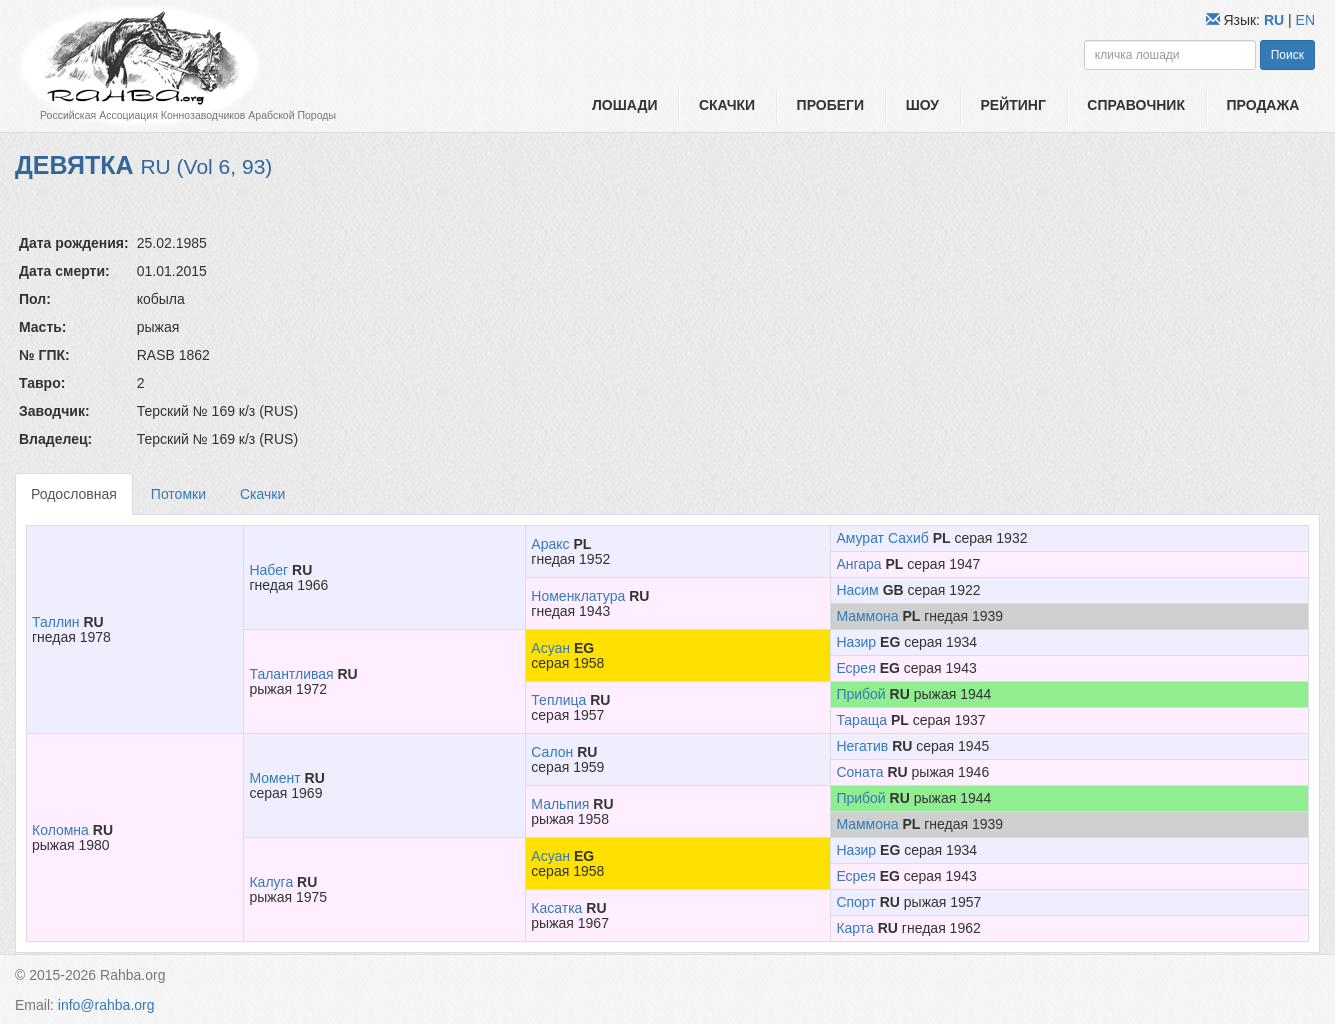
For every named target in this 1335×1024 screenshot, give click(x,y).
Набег (268, 570)
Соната (859, 772)
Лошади (624, 105)
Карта (854, 928)
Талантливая (291, 674)
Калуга (271, 882)
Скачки (727, 105)
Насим (857, 590)
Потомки (178, 494)
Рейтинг (1012, 105)
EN (1305, 20)
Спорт (855, 902)
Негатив (862, 746)
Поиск (1287, 55)
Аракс (550, 544)
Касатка (556, 908)
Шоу (922, 105)
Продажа (1262, 105)
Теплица (558, 700)
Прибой (860, 694)
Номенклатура (578, 596)
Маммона (867, 616)
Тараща (861, 720)
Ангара (858, 564)
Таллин (56, 622)
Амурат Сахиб (882, 538)
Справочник (1136, 105)
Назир (856, 642)
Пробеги (831, 105)
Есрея (855, 668)
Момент (274, 778)
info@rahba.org (106, 1005)
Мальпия (560, 804)
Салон (552, 752)
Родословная (74, 494)
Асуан (550, 648)
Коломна (60, 830)
